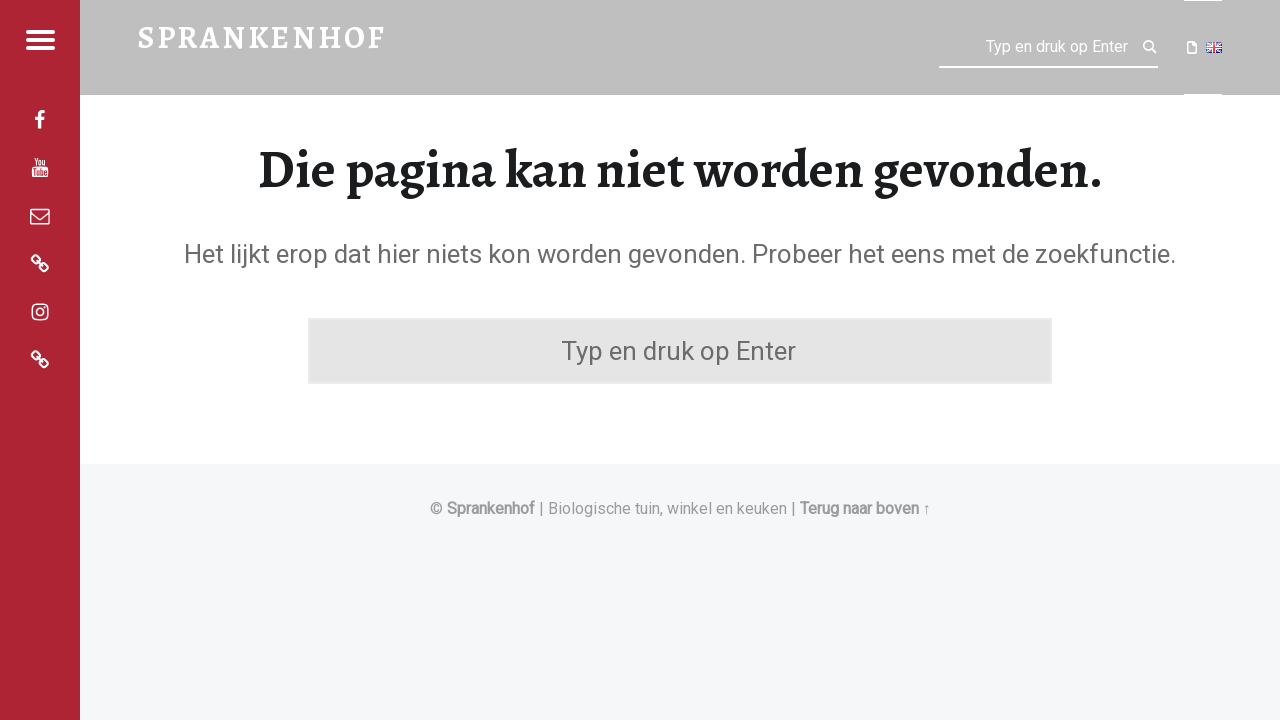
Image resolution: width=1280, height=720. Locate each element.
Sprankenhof (491, 508)
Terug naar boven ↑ (865, 508)
